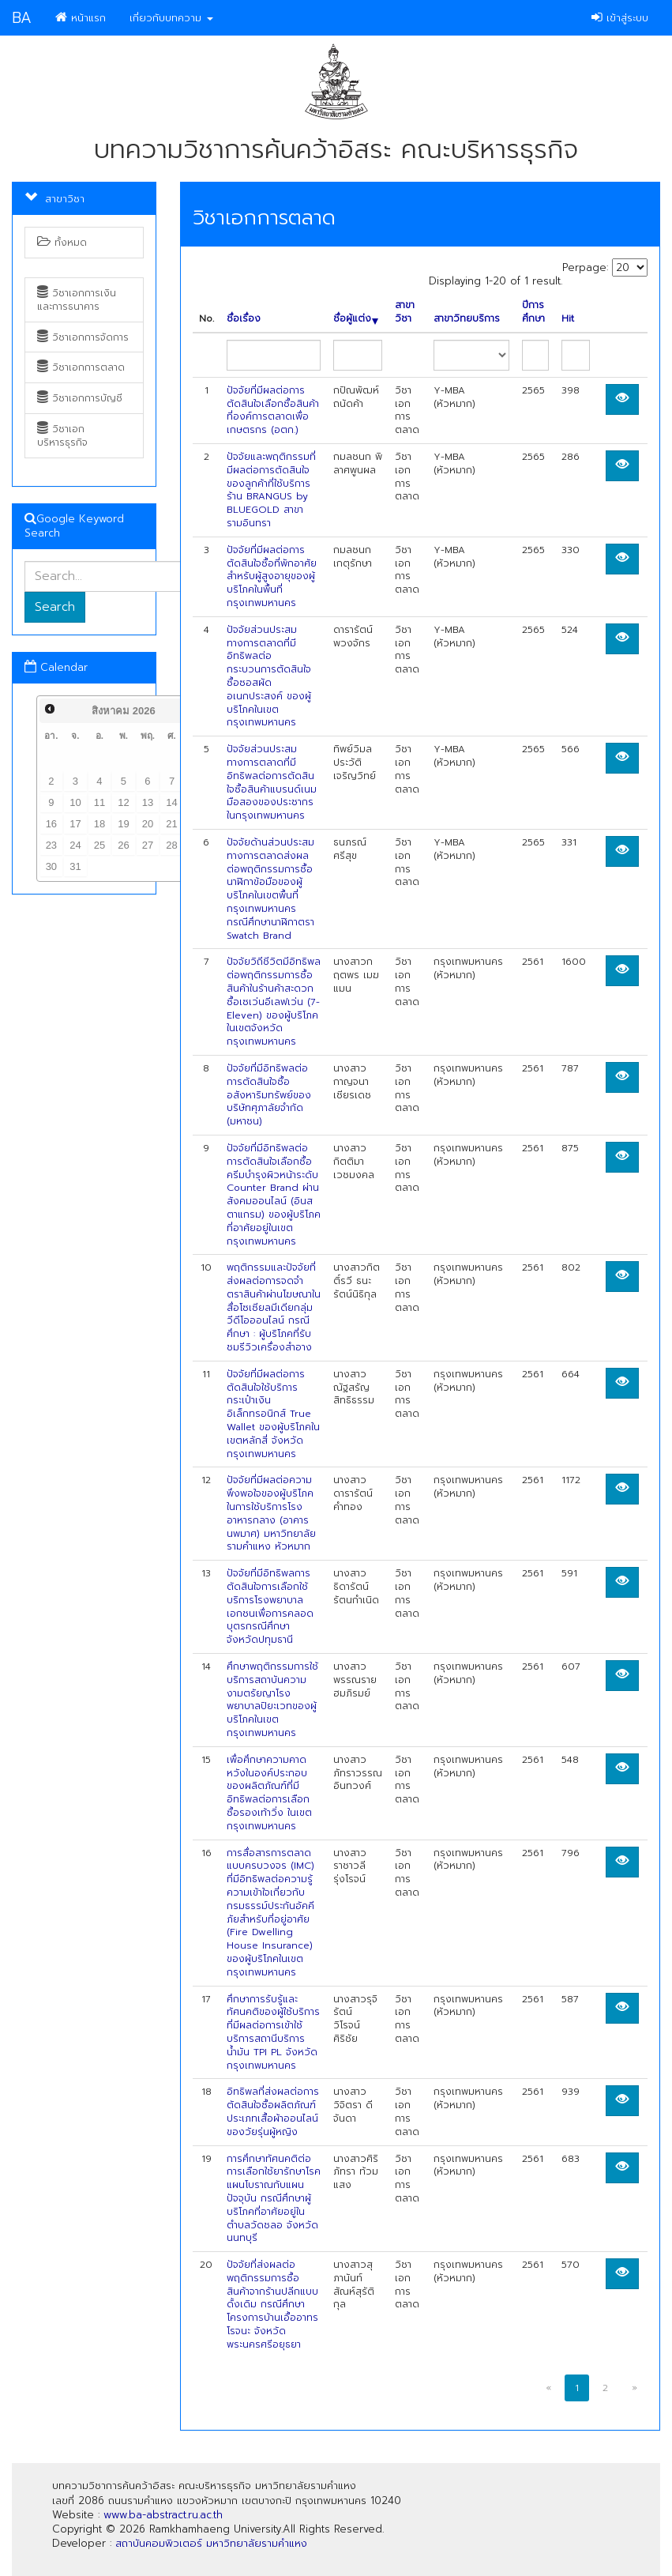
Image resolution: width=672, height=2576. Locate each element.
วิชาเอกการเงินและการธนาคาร (76, 300)
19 (123, 824)
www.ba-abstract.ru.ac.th (163, 2514)
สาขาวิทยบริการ (467, 319)
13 (147, 802)
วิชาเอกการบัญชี (79, 398)
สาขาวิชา (405, 312)
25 (99, 845)
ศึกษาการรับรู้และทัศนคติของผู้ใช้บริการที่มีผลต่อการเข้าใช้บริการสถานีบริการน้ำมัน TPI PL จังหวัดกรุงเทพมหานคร (273, 2032)
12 (123, 802)
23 (51, 845)
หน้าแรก (80, 17)
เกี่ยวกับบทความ (171, 17)
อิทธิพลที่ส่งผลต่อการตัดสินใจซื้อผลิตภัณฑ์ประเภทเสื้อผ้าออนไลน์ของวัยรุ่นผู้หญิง (273, 2111)
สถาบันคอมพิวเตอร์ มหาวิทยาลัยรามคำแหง (211, 2543)
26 (123, 845)
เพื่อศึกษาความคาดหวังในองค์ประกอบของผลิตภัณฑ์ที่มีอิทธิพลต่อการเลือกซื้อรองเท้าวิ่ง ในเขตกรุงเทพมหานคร (269, 1793)
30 (51, 866)
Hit (567, 319)
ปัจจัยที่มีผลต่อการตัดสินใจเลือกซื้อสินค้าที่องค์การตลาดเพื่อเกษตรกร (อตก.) (273, 410)
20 (147, 824)
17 (75, 824)
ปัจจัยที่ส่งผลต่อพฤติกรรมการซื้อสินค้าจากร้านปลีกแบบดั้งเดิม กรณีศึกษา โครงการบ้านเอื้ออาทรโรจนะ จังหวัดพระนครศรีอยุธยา (272, 2305)
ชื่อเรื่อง (244, 319)
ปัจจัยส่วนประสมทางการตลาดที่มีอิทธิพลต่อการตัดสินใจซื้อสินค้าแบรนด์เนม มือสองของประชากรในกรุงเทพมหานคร (272, 782)
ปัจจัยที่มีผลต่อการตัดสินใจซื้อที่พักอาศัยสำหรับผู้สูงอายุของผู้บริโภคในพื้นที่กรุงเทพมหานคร (272, 576)
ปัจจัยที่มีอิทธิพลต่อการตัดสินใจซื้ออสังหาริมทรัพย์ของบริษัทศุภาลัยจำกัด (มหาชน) (269, 1094)
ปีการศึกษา (533, 312)
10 (75, 802)
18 (99, 824)
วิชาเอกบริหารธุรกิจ (62, 436)
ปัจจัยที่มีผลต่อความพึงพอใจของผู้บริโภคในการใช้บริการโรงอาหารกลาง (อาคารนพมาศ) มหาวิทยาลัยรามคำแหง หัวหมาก (271, 1513)
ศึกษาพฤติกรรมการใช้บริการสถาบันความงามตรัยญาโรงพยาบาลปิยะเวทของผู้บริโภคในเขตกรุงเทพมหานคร (272, 1699)
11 (99, 802)
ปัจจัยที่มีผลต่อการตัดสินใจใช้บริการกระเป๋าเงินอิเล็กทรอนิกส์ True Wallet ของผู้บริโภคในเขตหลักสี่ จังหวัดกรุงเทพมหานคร (273, 1414)
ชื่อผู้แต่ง (355, 319)
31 (75, 866)
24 (75, 845)
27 (147, 845)
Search (55, 607)
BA (22, 17)
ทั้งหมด (62, 242)
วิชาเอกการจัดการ (83, 337)
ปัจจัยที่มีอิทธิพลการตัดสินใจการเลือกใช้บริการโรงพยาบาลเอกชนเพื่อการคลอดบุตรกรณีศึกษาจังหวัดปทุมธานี (270, 1606)
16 (51, 824)
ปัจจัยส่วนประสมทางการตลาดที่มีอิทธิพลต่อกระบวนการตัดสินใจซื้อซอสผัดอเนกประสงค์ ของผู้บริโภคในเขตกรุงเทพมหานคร (269, 676)
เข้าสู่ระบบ (619, 17)
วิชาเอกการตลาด (81, 367)
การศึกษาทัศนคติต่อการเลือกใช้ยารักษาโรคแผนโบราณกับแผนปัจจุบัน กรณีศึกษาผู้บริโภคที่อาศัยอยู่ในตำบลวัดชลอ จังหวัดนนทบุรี (274, 2199)
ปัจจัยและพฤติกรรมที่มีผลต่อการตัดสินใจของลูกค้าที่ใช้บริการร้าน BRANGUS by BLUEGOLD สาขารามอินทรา (271, 490)
